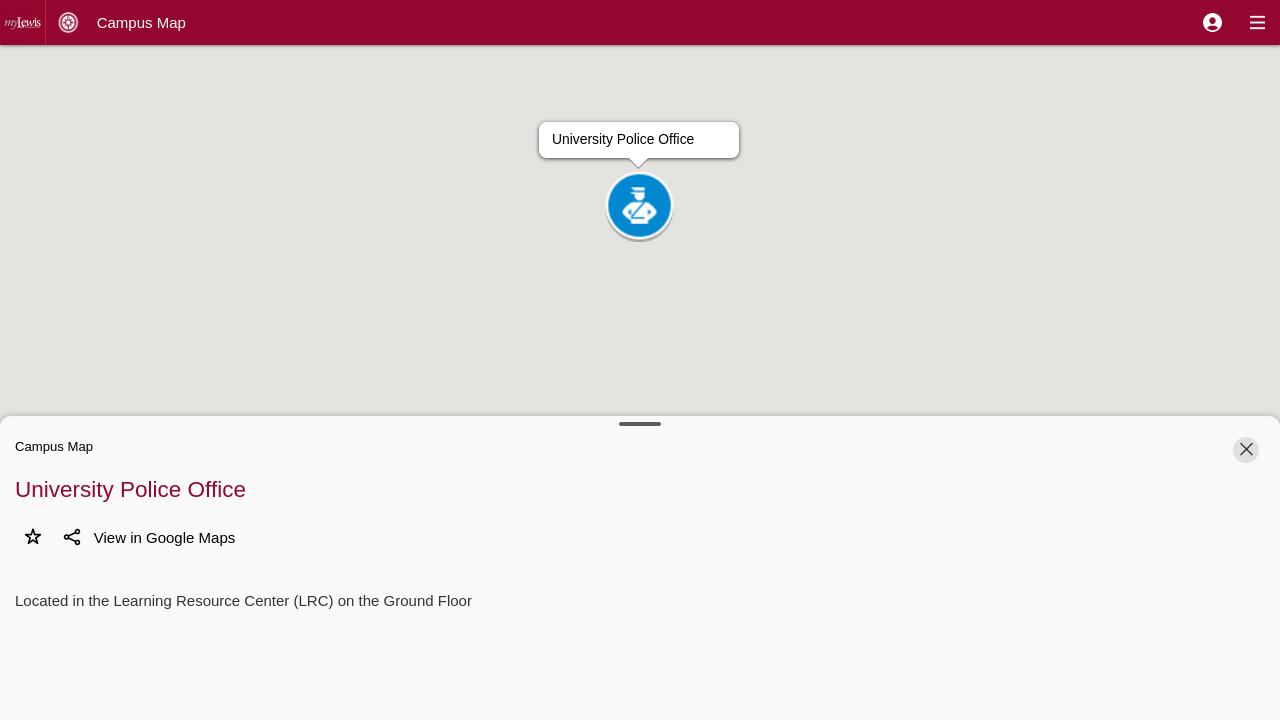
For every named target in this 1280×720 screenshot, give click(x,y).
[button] (1212, 22)
